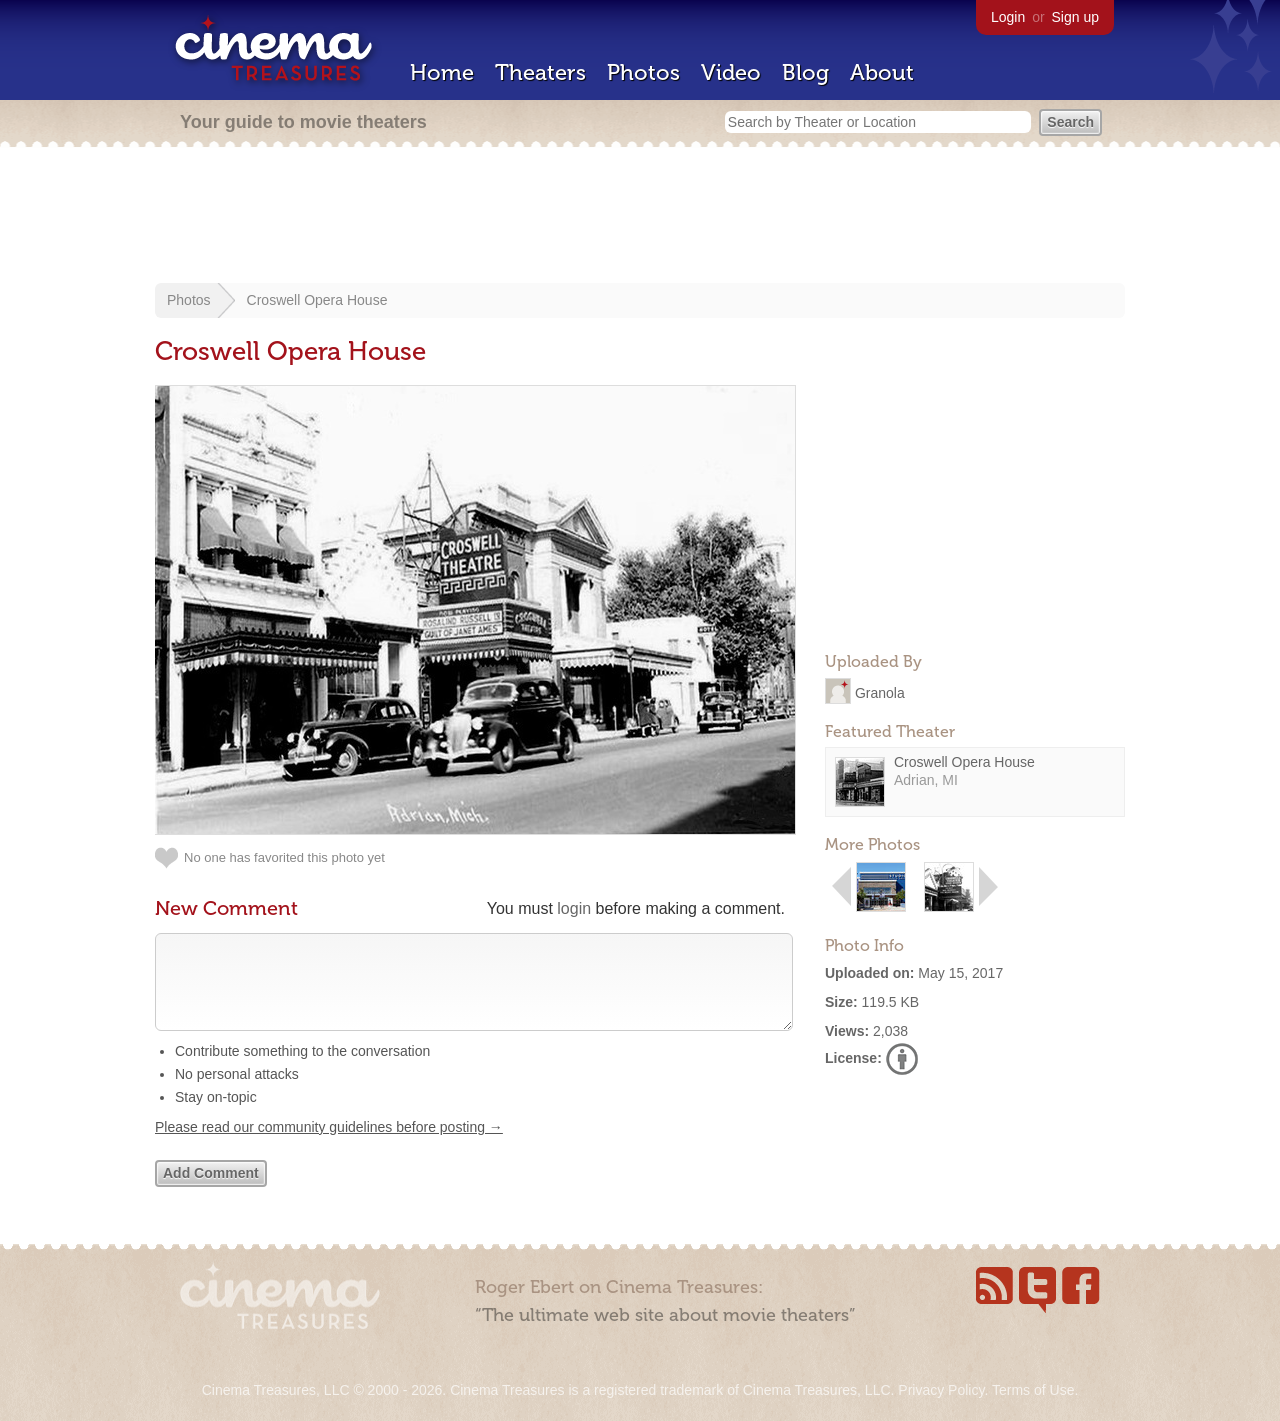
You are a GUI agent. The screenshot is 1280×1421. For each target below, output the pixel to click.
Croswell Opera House (317, 300)
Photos (643, 72)
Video (731, 72)
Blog (805, 72)
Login (1008, 17)
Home (442, 72)
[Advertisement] (640, 217)
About (882, 72)
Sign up (1075, 17)
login (574, 908)
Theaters (540, 72)
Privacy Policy (941, 1390)
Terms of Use (1033, 1390)
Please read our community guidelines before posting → (329, 1147)
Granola (880, 692)
